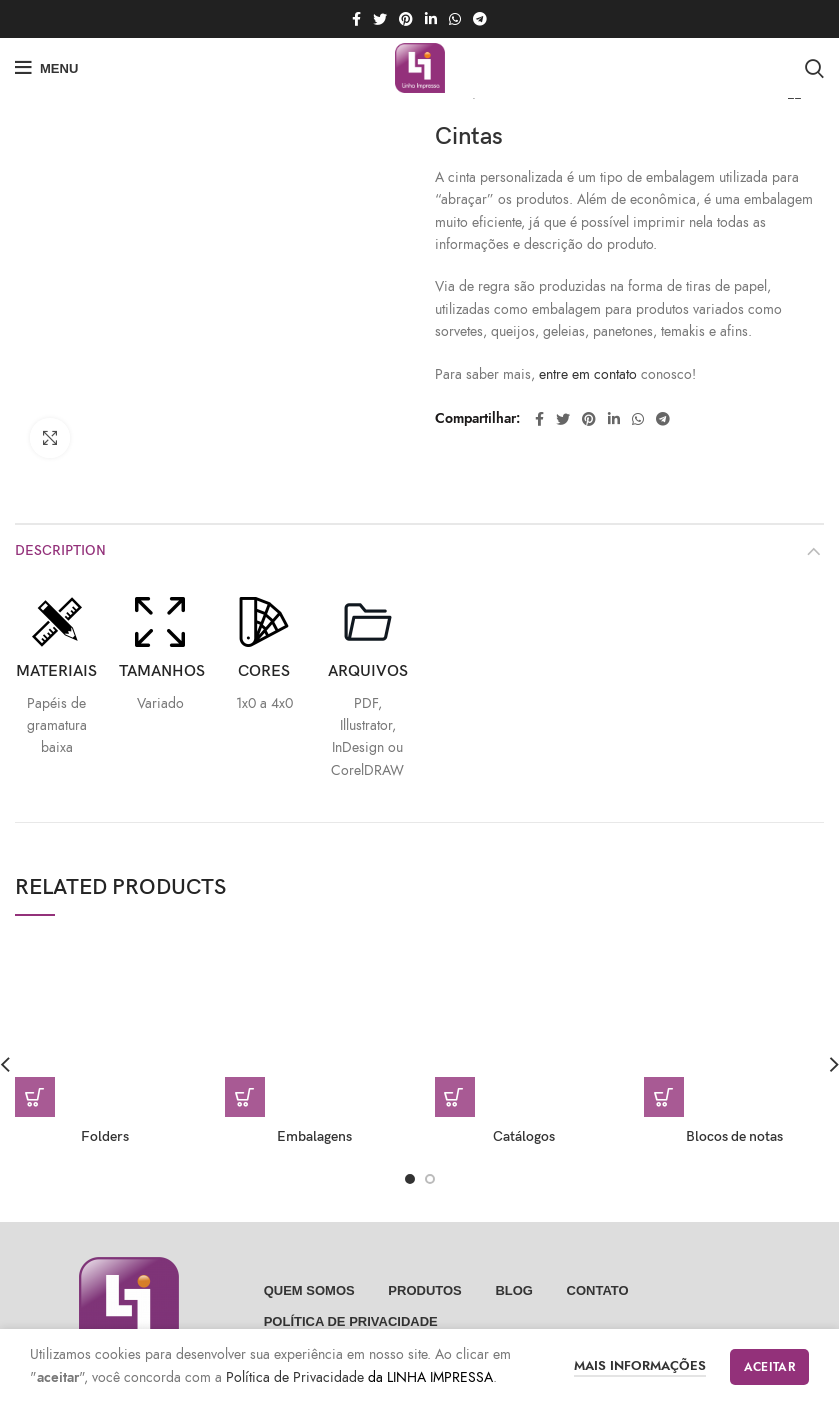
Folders (105, 1105)
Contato (598, 1259)
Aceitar (769, 1367)
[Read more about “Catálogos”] (455, 1066)
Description (60, 519)
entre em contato (588, 374)
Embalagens (314, 1105)
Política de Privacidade (297, 1377)
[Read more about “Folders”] (35, 1066)
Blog (514, 1259)
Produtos (424, 1259)
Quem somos (309, 1259)
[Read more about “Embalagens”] (245, 1066)
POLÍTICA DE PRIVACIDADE (351, 1290)
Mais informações (640, 1366)
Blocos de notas (734, 1105)
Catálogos (524, 1105)
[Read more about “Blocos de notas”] (664, 1066)
